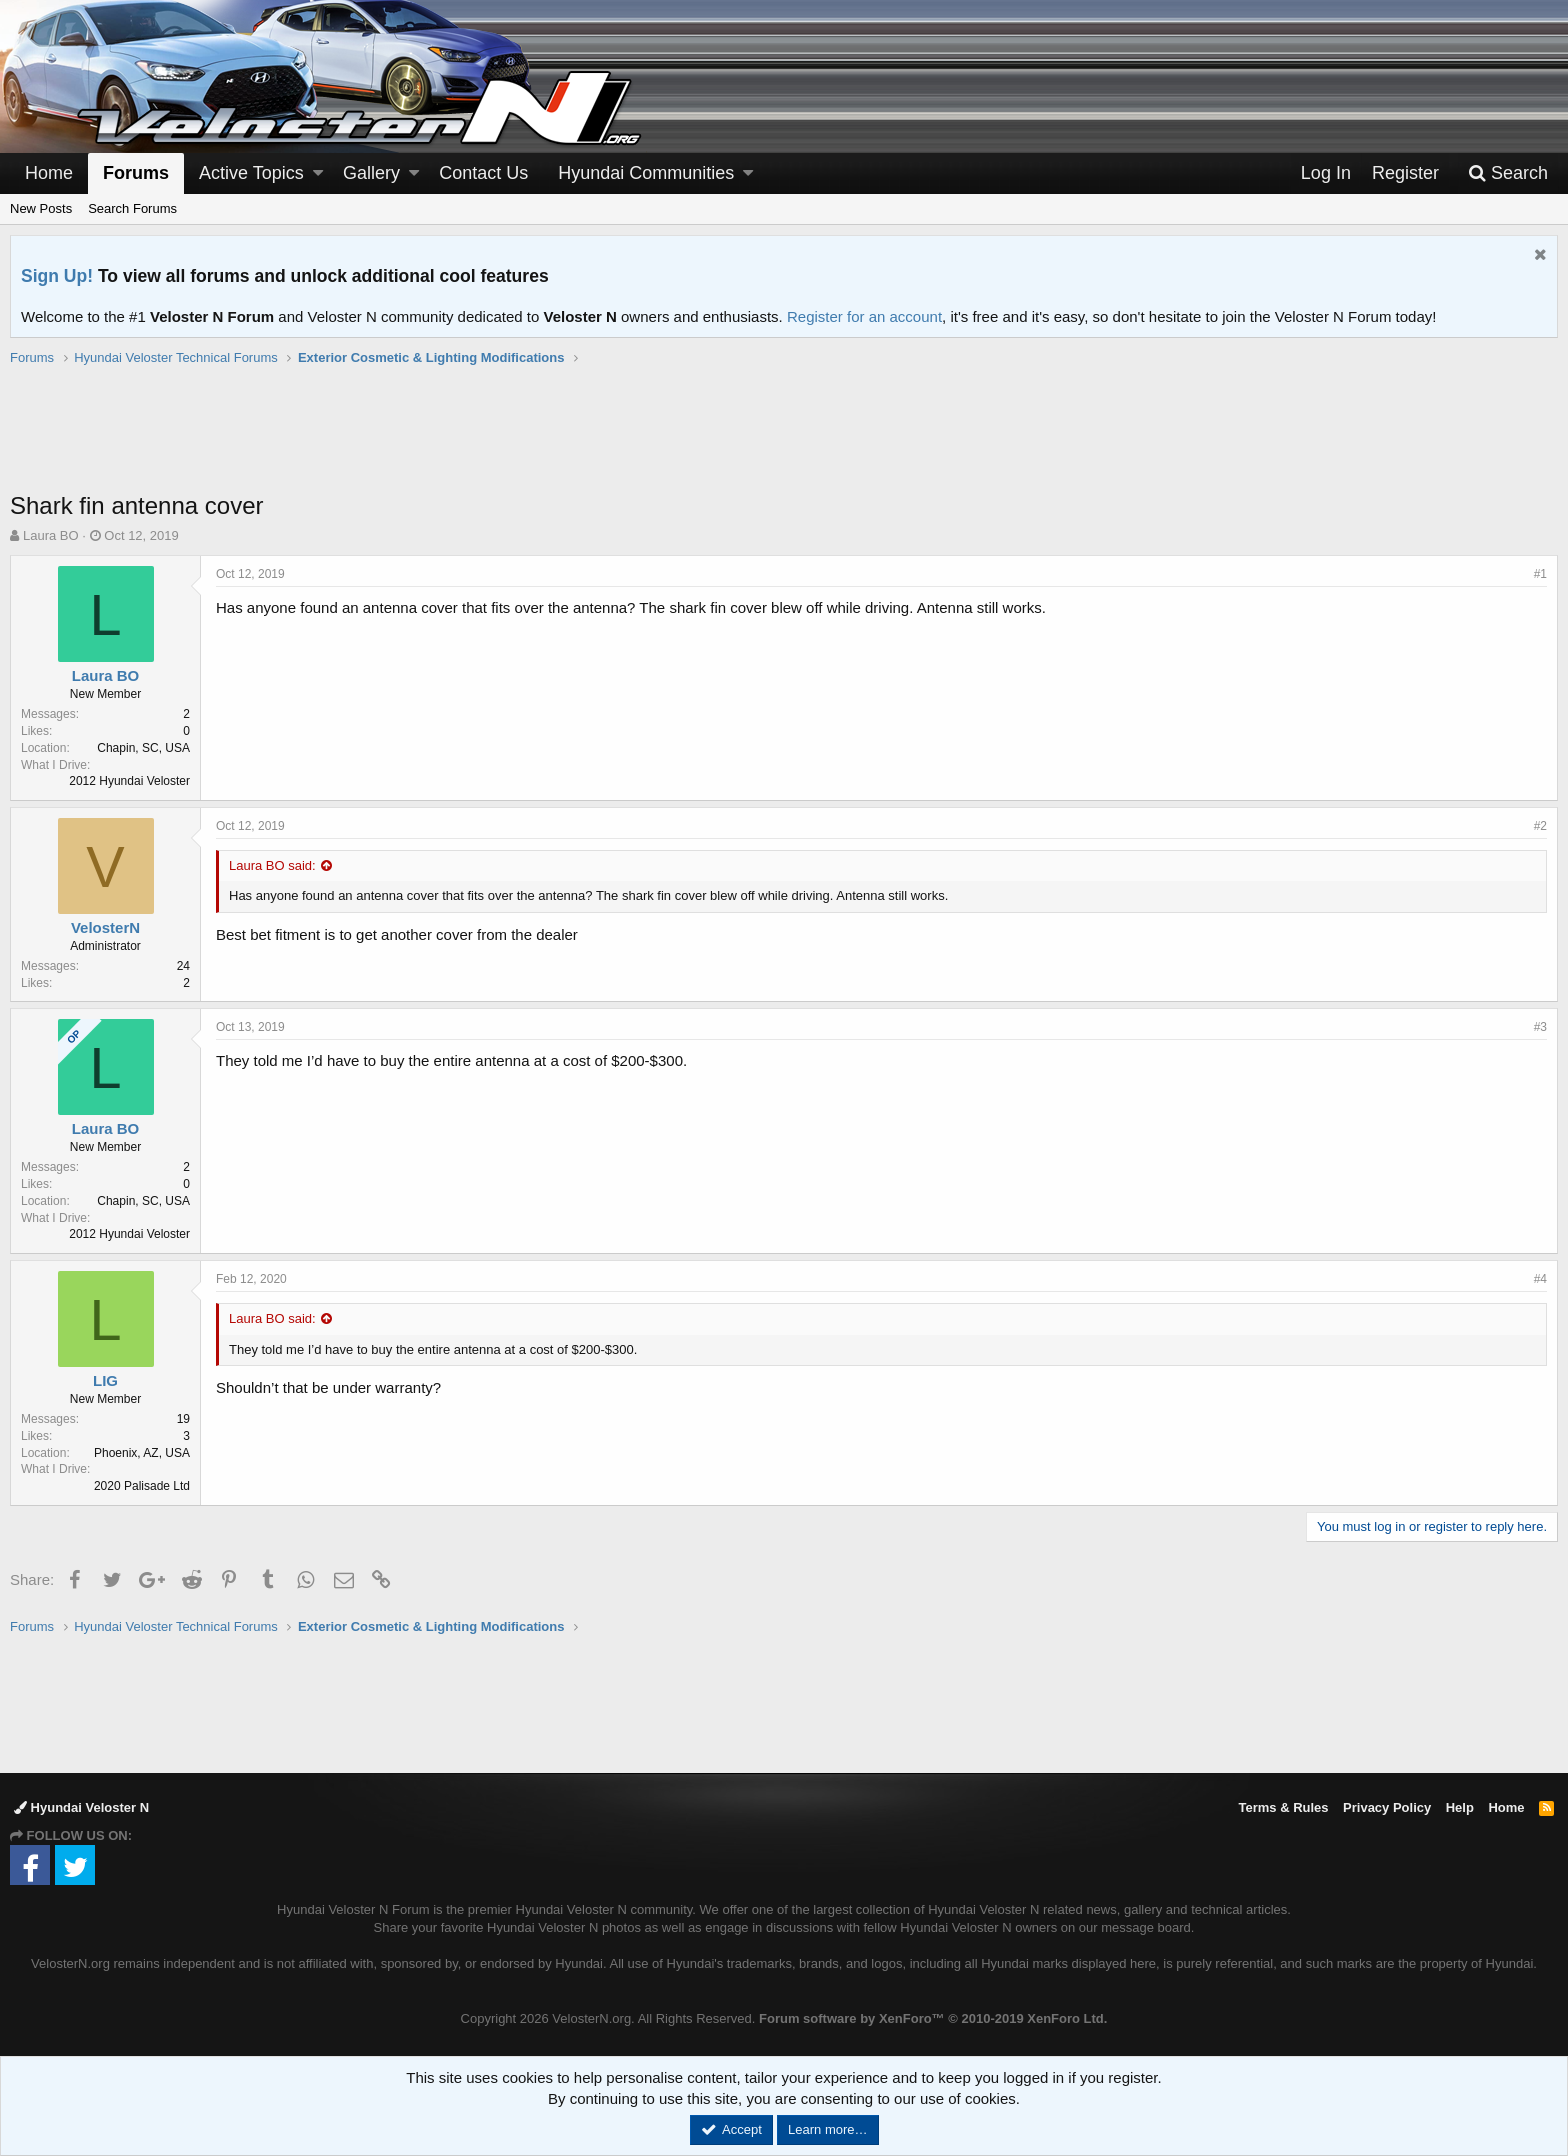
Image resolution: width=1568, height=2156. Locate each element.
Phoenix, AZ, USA (142, 1453)
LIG (105, 1380)
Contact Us (483, 173)
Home (49, 173)
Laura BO (51, 535)
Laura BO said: (272, 865)
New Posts (41, 208)
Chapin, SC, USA (143, 748)
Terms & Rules (1283, 1807)
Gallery (371, 173)
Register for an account (864, 316)
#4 (1540, 1279)
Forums (136, 173)
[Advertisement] (784, 439)
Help (1460, 1807)
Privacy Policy (1387, 1807)
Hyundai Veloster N (81, 1807)
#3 (1540, 1027)
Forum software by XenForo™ (933, 2018)
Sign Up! (57, 276)
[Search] (1508, 173)
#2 (1540, 826)
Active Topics (251, 173)
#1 (1540, 574)
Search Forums (132, 208)
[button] (318, 173)
